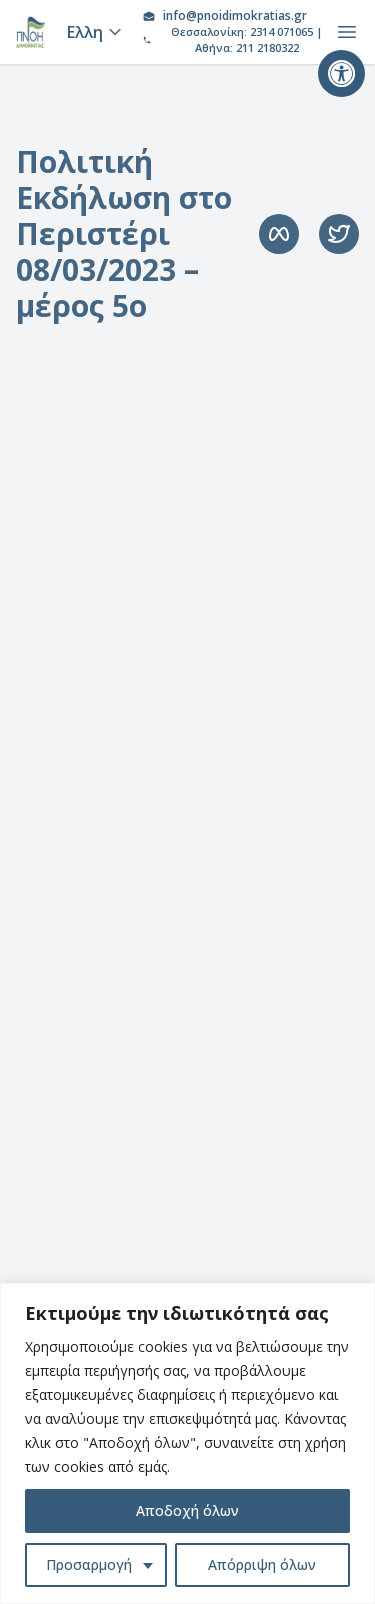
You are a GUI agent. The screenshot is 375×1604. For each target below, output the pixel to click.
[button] (341, 73)
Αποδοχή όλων (187, 1510)
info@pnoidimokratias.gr (235, 16)
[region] (187, 1443)
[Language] (91, 32)
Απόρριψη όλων (262, 1564)
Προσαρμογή (89, 1564)
